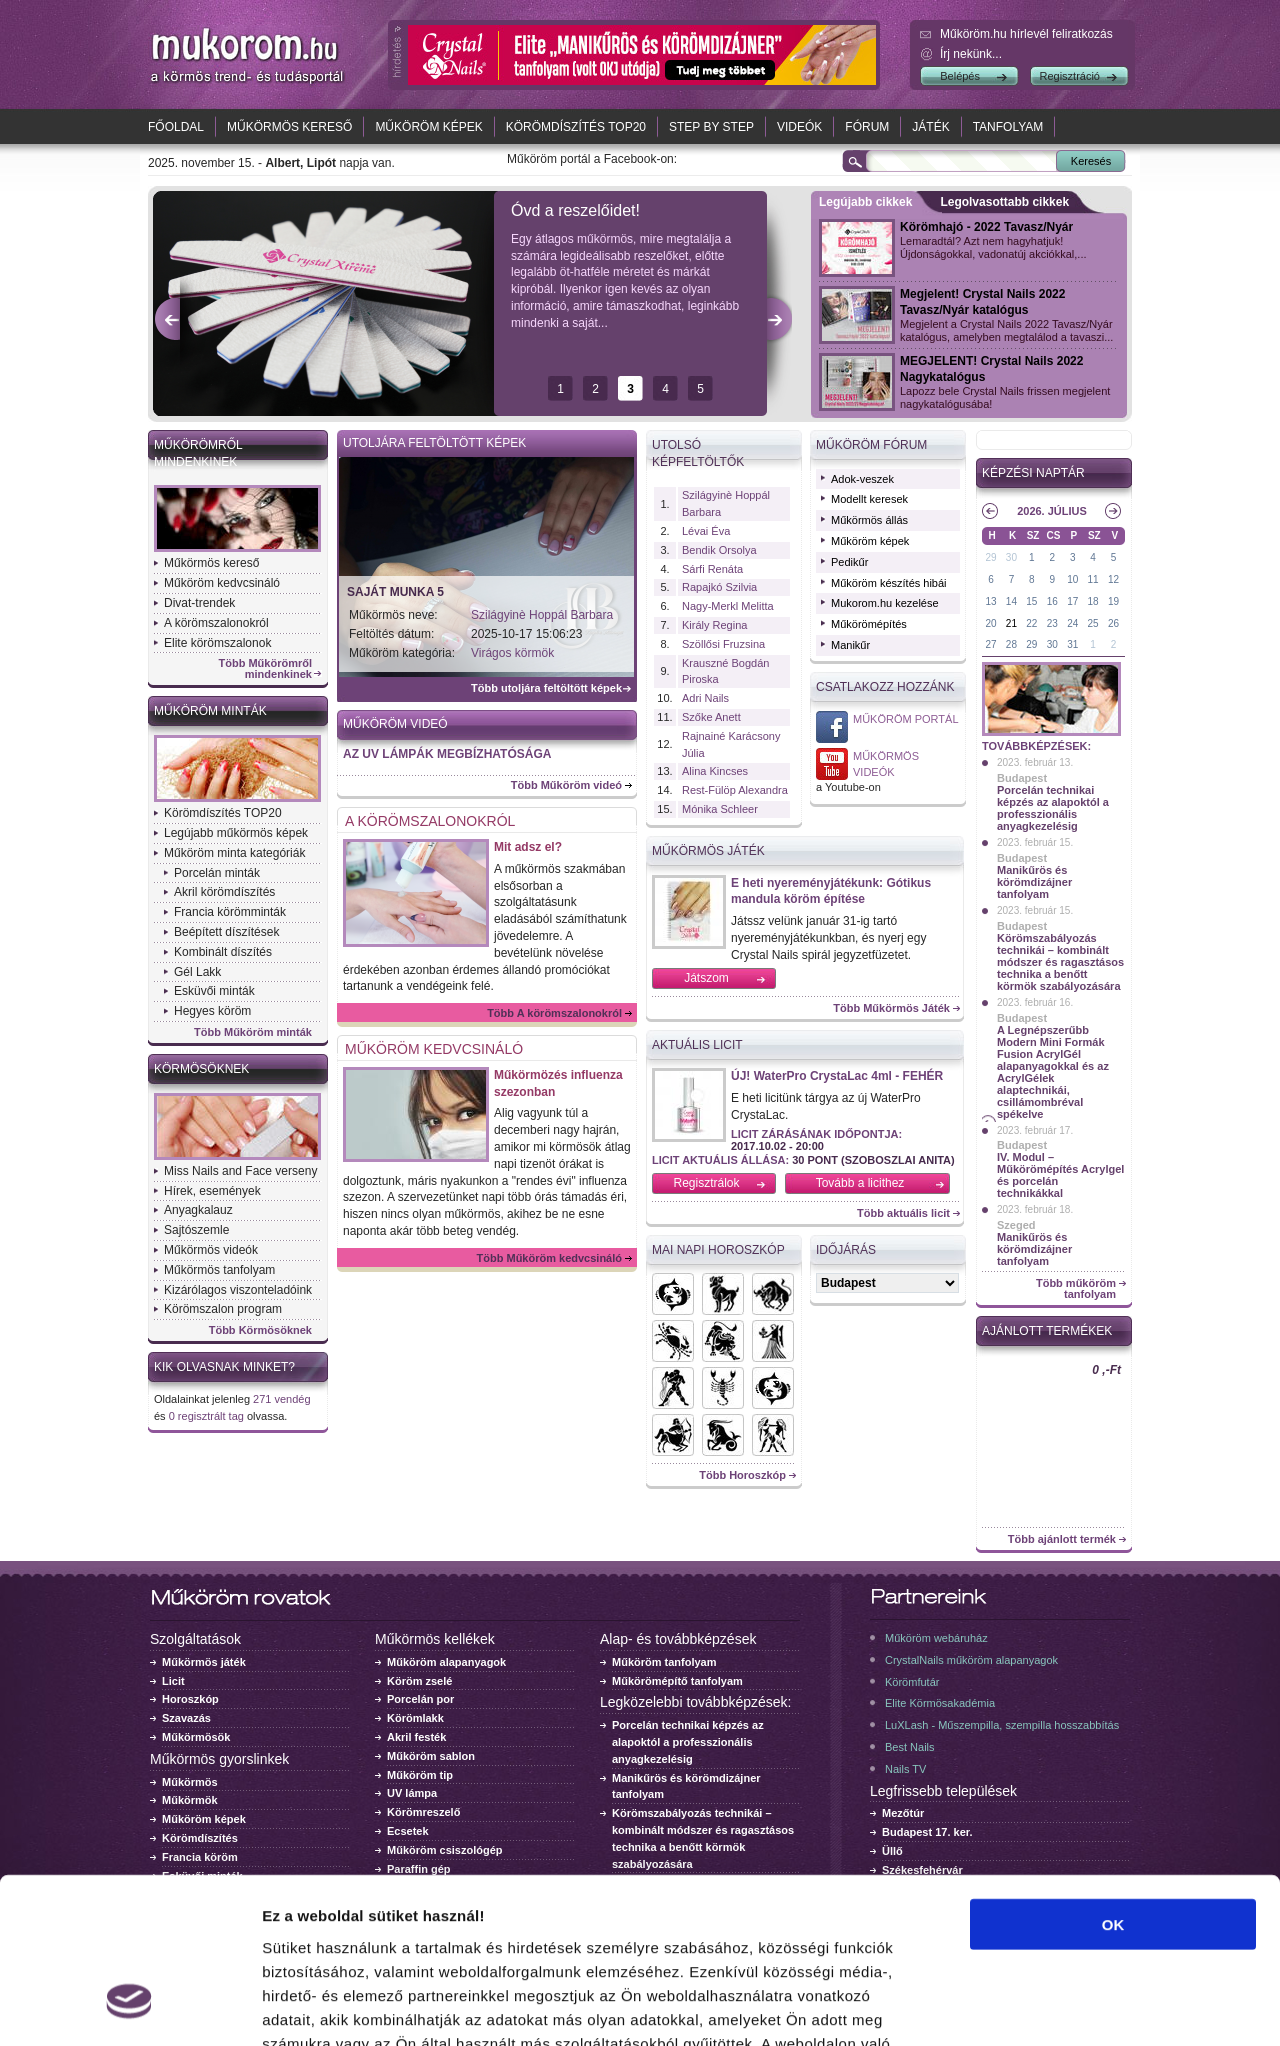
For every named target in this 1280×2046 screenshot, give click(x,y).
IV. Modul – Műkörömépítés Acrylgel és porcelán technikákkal (1060, 1175)
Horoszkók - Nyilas (673, 1435)
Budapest (1022, 778)
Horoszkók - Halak (673, 1294)
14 (1011, 601)
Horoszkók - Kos (723, 1294)
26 (1113, 623)
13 (990, 601)
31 (1072, 644)
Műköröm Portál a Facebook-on (832, 727)
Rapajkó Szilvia (719, 587)
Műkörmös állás (869, 520)
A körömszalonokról (216, 623)
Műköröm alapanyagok (446, 1662)
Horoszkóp (190, 1699)
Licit (173, 1681)
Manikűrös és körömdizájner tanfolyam (1034, 882)
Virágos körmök (512, 653)
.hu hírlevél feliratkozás (1026, 34)
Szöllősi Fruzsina (723, 644)
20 (990, 623)
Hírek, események (212, 1191)
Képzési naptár (1033, 473)
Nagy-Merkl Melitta (728, 606)
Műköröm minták (210, 711)
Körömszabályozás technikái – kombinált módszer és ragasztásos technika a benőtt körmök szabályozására (1060, 962)
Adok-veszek (862, 479)
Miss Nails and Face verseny (240, 1171)
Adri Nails (705, 698)
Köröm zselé (419, 1681)
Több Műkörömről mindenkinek (266, 669)
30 (1011, 557)
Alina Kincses (715, 771)
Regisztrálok (706, 1183)
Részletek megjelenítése (1136, 2006)
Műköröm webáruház (936, 1638)
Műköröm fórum (871, 445)
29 (990, 557)
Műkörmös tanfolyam (219, 1270)
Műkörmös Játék (708, 851)
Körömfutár (912, 1682)
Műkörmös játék (204, 1662)
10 (1072, 579)
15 (1031, 601)
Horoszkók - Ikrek (773, 1435)
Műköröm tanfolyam (664, 1662)
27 (990, 644)
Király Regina (714, 625)
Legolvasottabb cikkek (1004, 202)
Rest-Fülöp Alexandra (735, 790)
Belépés (960, 76)
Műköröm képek (428, 127)
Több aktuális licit (903, 1213)
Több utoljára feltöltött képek (546, 688)
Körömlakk (415, 1718)
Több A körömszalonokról (554, 1013)
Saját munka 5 (395, 592)
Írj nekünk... (971, 54)
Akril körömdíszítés (224, 892)
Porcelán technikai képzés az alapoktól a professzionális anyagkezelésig (1053, 808)
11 (1093, 579)
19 (1113, 601)
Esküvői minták (214, 991)
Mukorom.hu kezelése (885, 603)
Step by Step (711, 127)
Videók (799, 127)
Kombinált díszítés (223, 952)
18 (1093, 601)
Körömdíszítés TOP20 (576, 127)
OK (1113, 1782)
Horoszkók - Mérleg (773, 1388)
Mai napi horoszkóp (718, 1250)
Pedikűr (849, 562)
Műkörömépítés (869, 624)
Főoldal (176, 127)
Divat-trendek (199, 603)
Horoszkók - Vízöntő (673, 1388)
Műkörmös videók (211, 1250)
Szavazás (186, 1718)
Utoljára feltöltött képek (434, 443)
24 (1072, 623)
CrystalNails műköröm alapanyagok (971, 1660)
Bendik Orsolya (719, 550)
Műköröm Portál (906, 719)
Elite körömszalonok (217, 643)
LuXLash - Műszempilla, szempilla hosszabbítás (1002, 1725)
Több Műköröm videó (566, 785)
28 (1011, 644)
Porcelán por (420, 1699)
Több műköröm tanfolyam (1076, 1289)
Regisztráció (1069, 76)
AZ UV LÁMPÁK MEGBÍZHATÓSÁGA (447, 754)
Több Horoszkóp (742, 1475)
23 (1052, 623)
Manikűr (850, 645)
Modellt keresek (869, 499)
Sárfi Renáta (712, 569)
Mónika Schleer (720, 809)
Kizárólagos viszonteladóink (238, 1290)
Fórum (867, 127)
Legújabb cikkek (865, 202)
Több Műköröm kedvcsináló (549, 1258)
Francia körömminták (230, 912)
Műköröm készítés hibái (889, 583)
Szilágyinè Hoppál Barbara (542, 615)
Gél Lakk (197, 972)
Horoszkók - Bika (773, 1294)
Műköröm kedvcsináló (222, 583)
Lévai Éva (706, 531)
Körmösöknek (201, 1069)
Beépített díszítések (226, 932)
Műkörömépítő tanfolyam (677, 1681)
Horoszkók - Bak (723, 1435)
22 (1031, 623)
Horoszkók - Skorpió (723, 1388)
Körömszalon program (223, 1309)
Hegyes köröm (212, 1011)
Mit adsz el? (528, 847)
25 (1093, 623)
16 (1052, 601)
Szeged (1016, 1225)
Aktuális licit (697, 1045)
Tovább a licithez (860, 1183)
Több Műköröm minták (253, 1032)
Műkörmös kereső (289, 127)
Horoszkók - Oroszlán (723, 1341)
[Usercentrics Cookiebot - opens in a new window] (129, 2007)
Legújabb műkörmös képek (236, 833)
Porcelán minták (217, 873)
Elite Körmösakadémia (940, 1703)
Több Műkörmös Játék (891, 1008)
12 (1113, 579)
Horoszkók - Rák (673, 1341)
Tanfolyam (1008, 127)
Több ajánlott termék (1062, 1539)
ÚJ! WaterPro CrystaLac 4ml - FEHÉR (837, 1076)
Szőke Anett (711, 717)
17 (1072, 601)
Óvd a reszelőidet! (575, 210)
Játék (930, 127)
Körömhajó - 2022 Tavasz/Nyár (986, 227)
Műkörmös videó (832, 764)
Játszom (706, 978)
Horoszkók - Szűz (773, 1341)
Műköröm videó (395, 724)
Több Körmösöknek (260, 1330)
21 (1011, 623)
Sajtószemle (196, 1230)
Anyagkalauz (198, 1210)
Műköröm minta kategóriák (234, 853)
